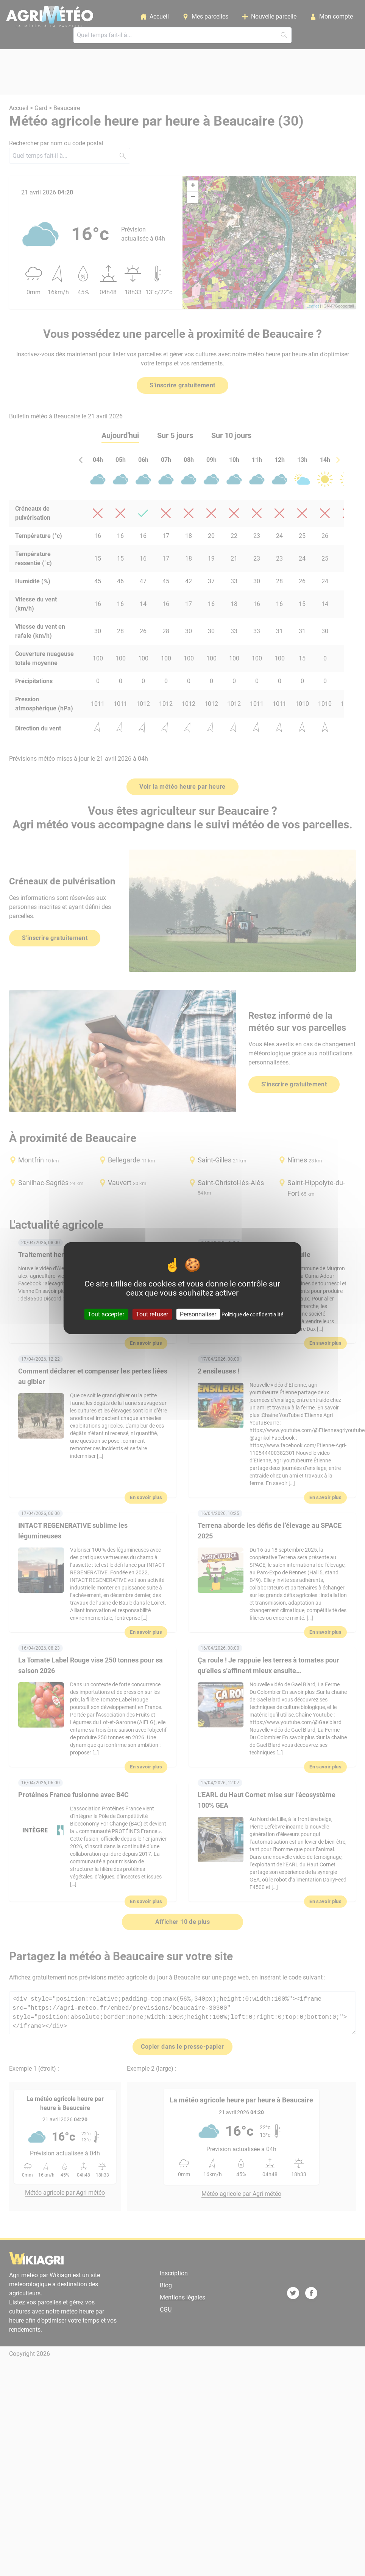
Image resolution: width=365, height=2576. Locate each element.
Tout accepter (106, 1314)
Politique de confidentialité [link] (252, 1314)
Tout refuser (152, 1314)
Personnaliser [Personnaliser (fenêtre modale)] (198, 1314)
